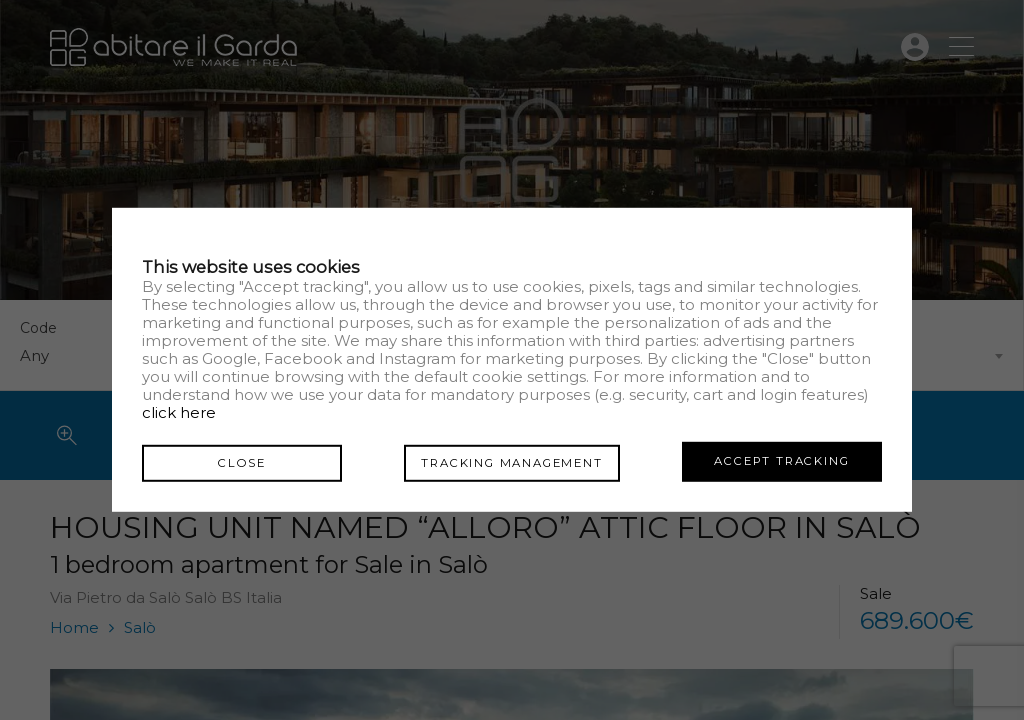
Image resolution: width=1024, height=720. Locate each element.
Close (242, 461)
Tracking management (511, 461)
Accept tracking (781, 461)
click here (179, 413)
